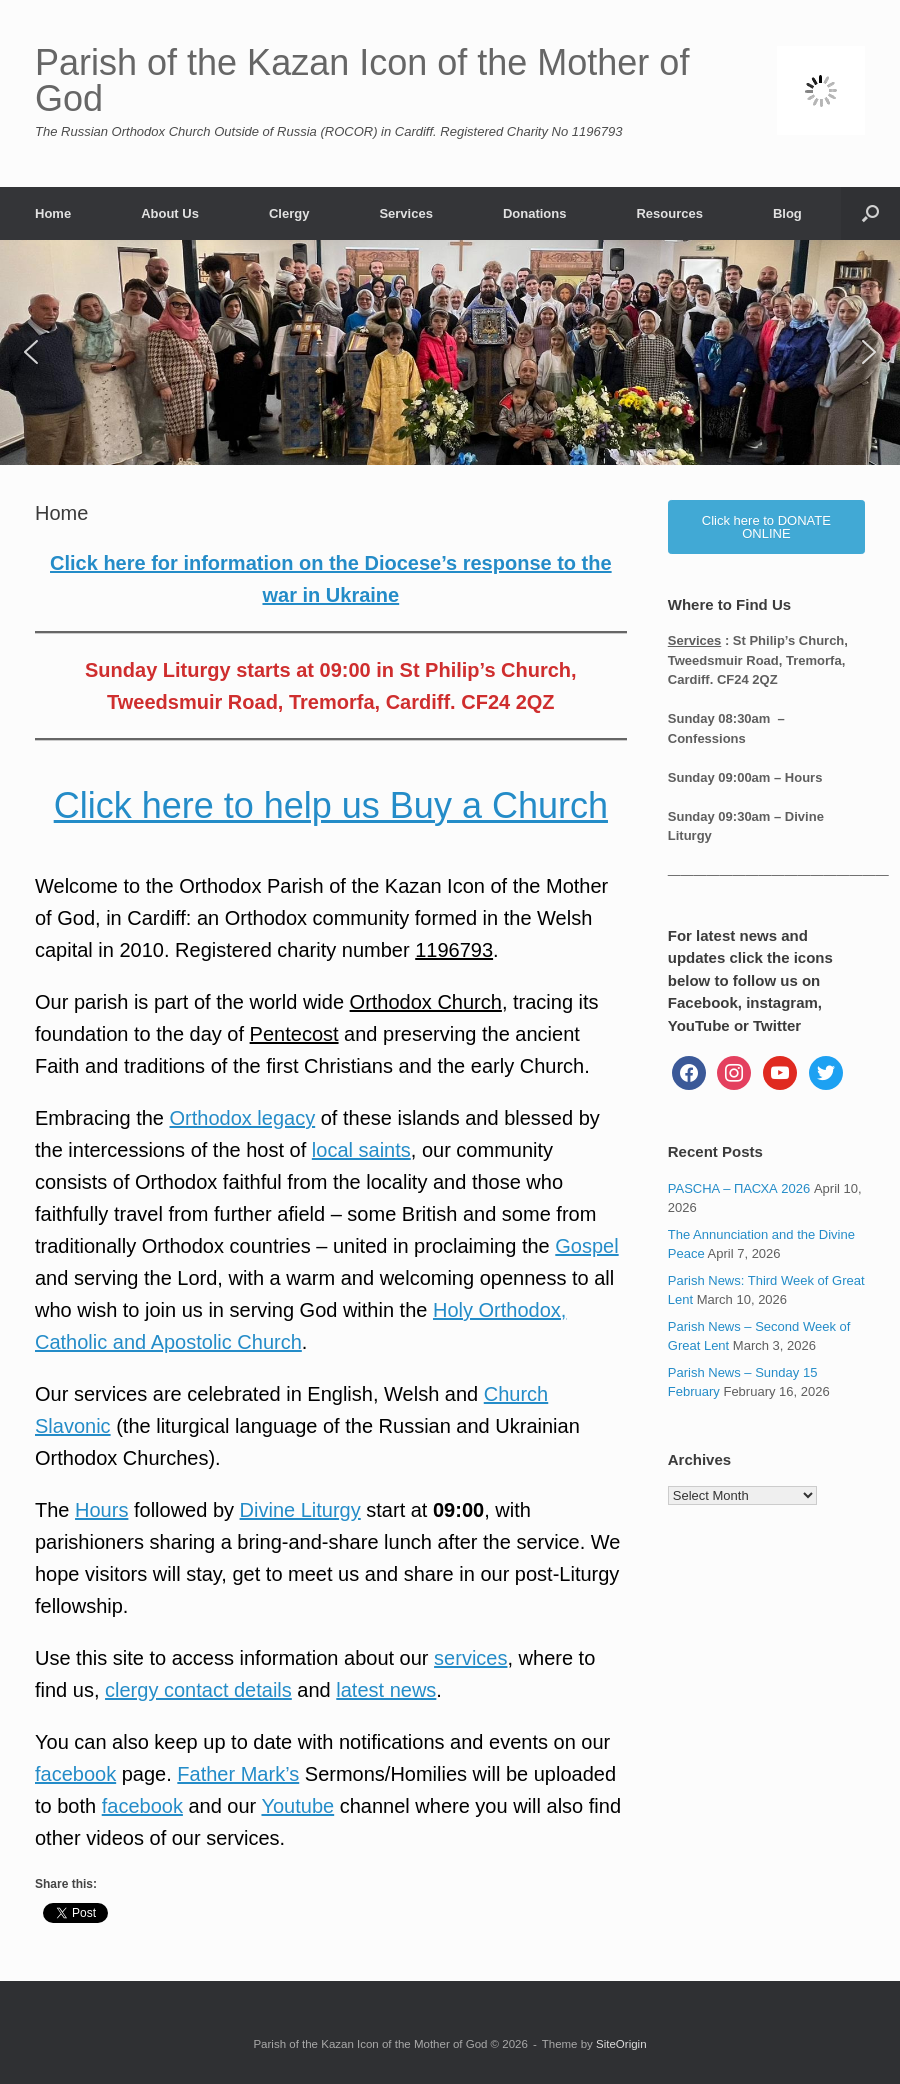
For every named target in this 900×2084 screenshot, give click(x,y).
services (470, 1658)
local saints (361, 1150)
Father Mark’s (238, 1774)
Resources (669, 213)
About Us (170, 213)
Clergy (289, 213)
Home (53, 213)
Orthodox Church (426, 1002)
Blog (787, 213)
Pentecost (294, 1034)
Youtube (297, 1806)
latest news (386, 1690)
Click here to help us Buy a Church (331, 805)
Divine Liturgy (300, 1510)
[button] (870, 213)
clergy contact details (198, 1690)
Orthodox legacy (243, 1118)
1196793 (454, 950)
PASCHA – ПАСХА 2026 (739, 1188)
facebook (75, 1774)
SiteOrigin (621, 2044)
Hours (101, 1510)
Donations (535, 213)
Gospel (586, 1246)
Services (406, 213)
